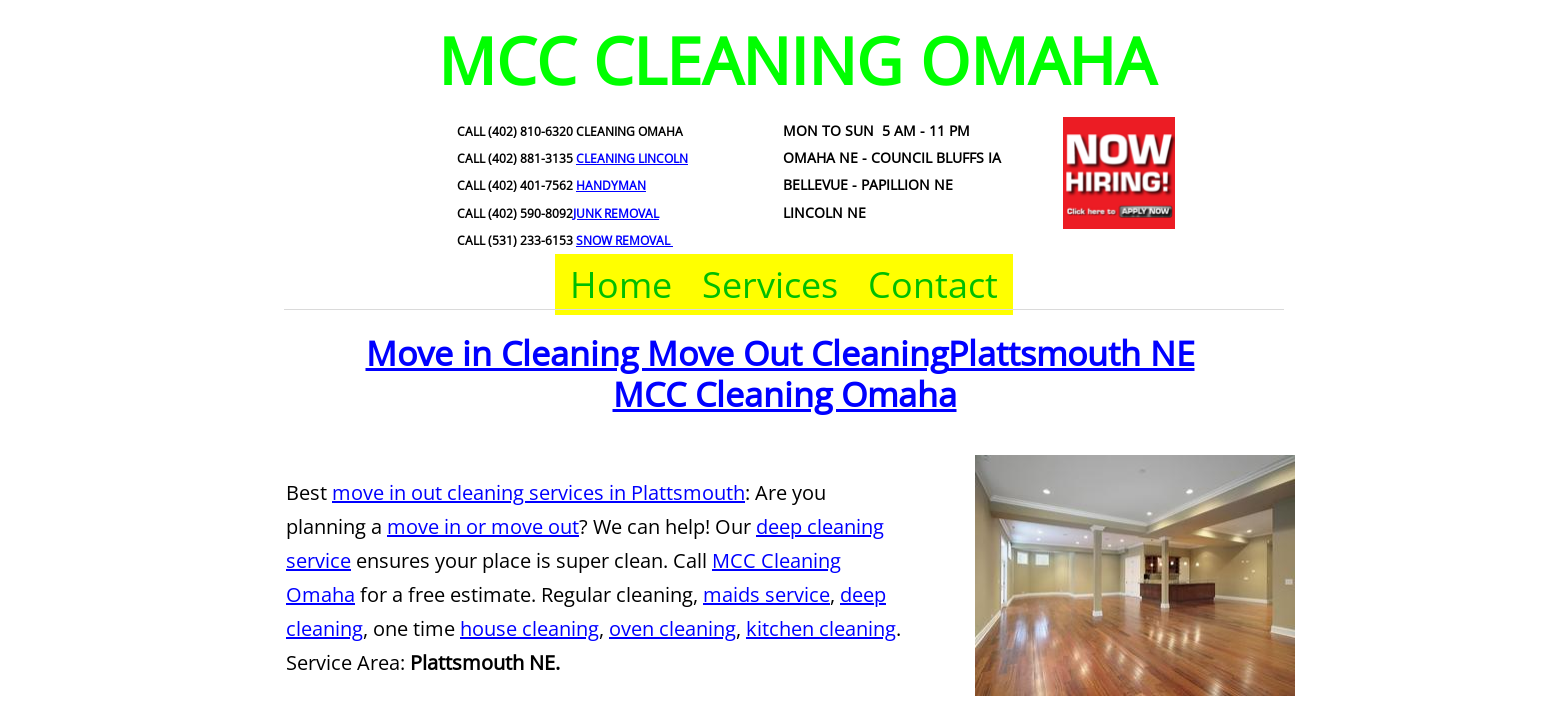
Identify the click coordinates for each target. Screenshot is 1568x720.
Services (770, 284)
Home (621, 284)
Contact (933, 284)
